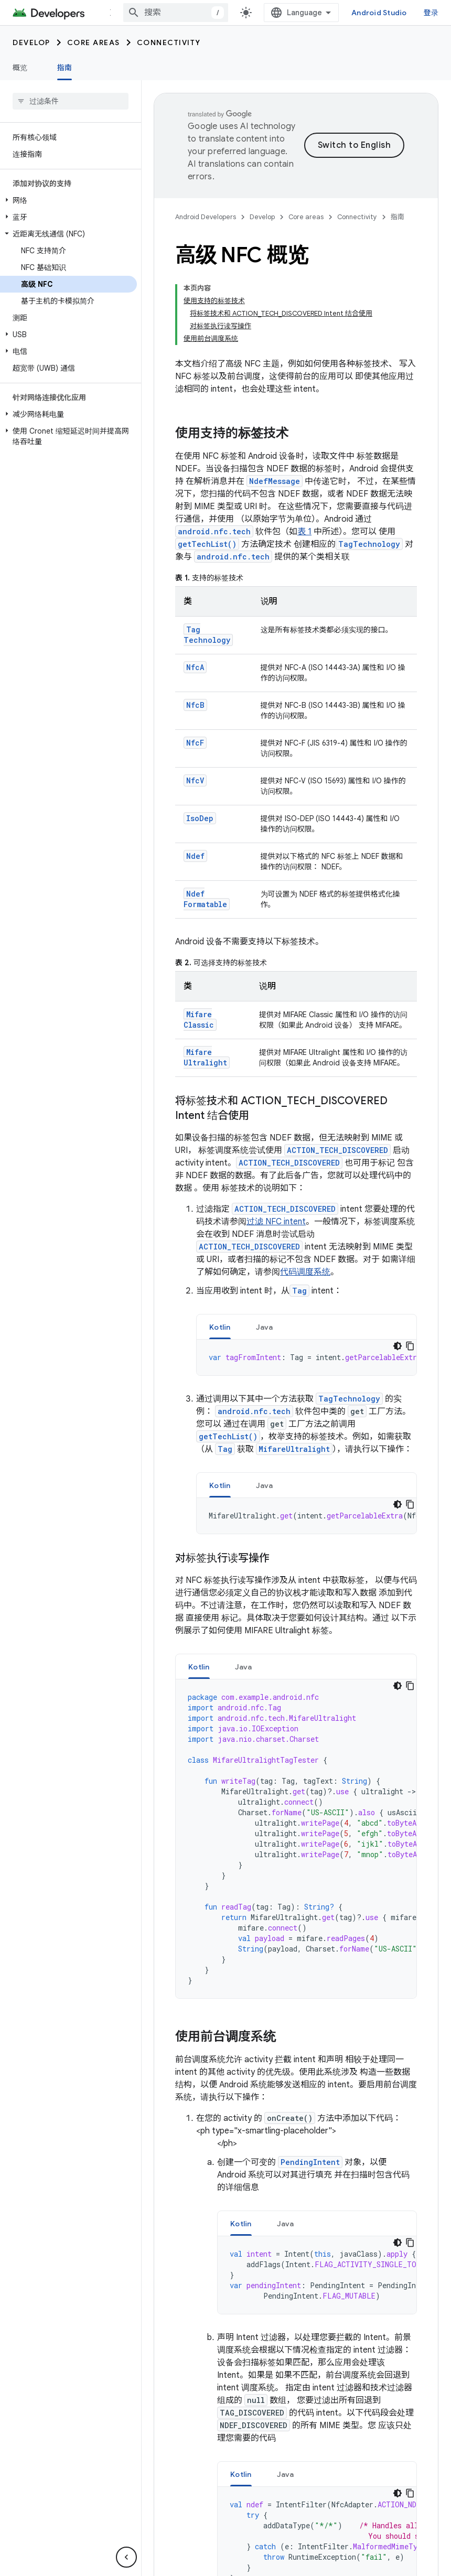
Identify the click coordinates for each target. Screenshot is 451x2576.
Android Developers (205, 216)
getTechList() (207, 471)
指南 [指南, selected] (64, 67)
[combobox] (184, 12)
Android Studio (388, 12)
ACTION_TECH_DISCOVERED (337, 1077)
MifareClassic (199, 946)
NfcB (195, 632)
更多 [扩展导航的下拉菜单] (117, 12)
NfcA (195, 594)
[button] (68, 200)
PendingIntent (310, 2089)
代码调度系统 (305, 1198)
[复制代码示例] (410, 1272)
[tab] (220, 1253)
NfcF (195, 669)
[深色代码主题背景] (397, 1272)
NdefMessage (274, 408)
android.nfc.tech (214, 458)
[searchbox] (70, 101)
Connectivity (169, 42)
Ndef (195, 783)
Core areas (93, 42)
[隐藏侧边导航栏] (126, 2557)
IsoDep (199, 745)
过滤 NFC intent (276, 1148)
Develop (31, 42)
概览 (20, 67)
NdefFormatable (205, 825)
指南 (397, 216)
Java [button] (264, 1253)
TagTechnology (369, 471)
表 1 (304, 458)
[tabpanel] (306, 1284)
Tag (299, 1217)
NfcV (195, 707)
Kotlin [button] (220, 1253)
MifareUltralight (205, 984)
